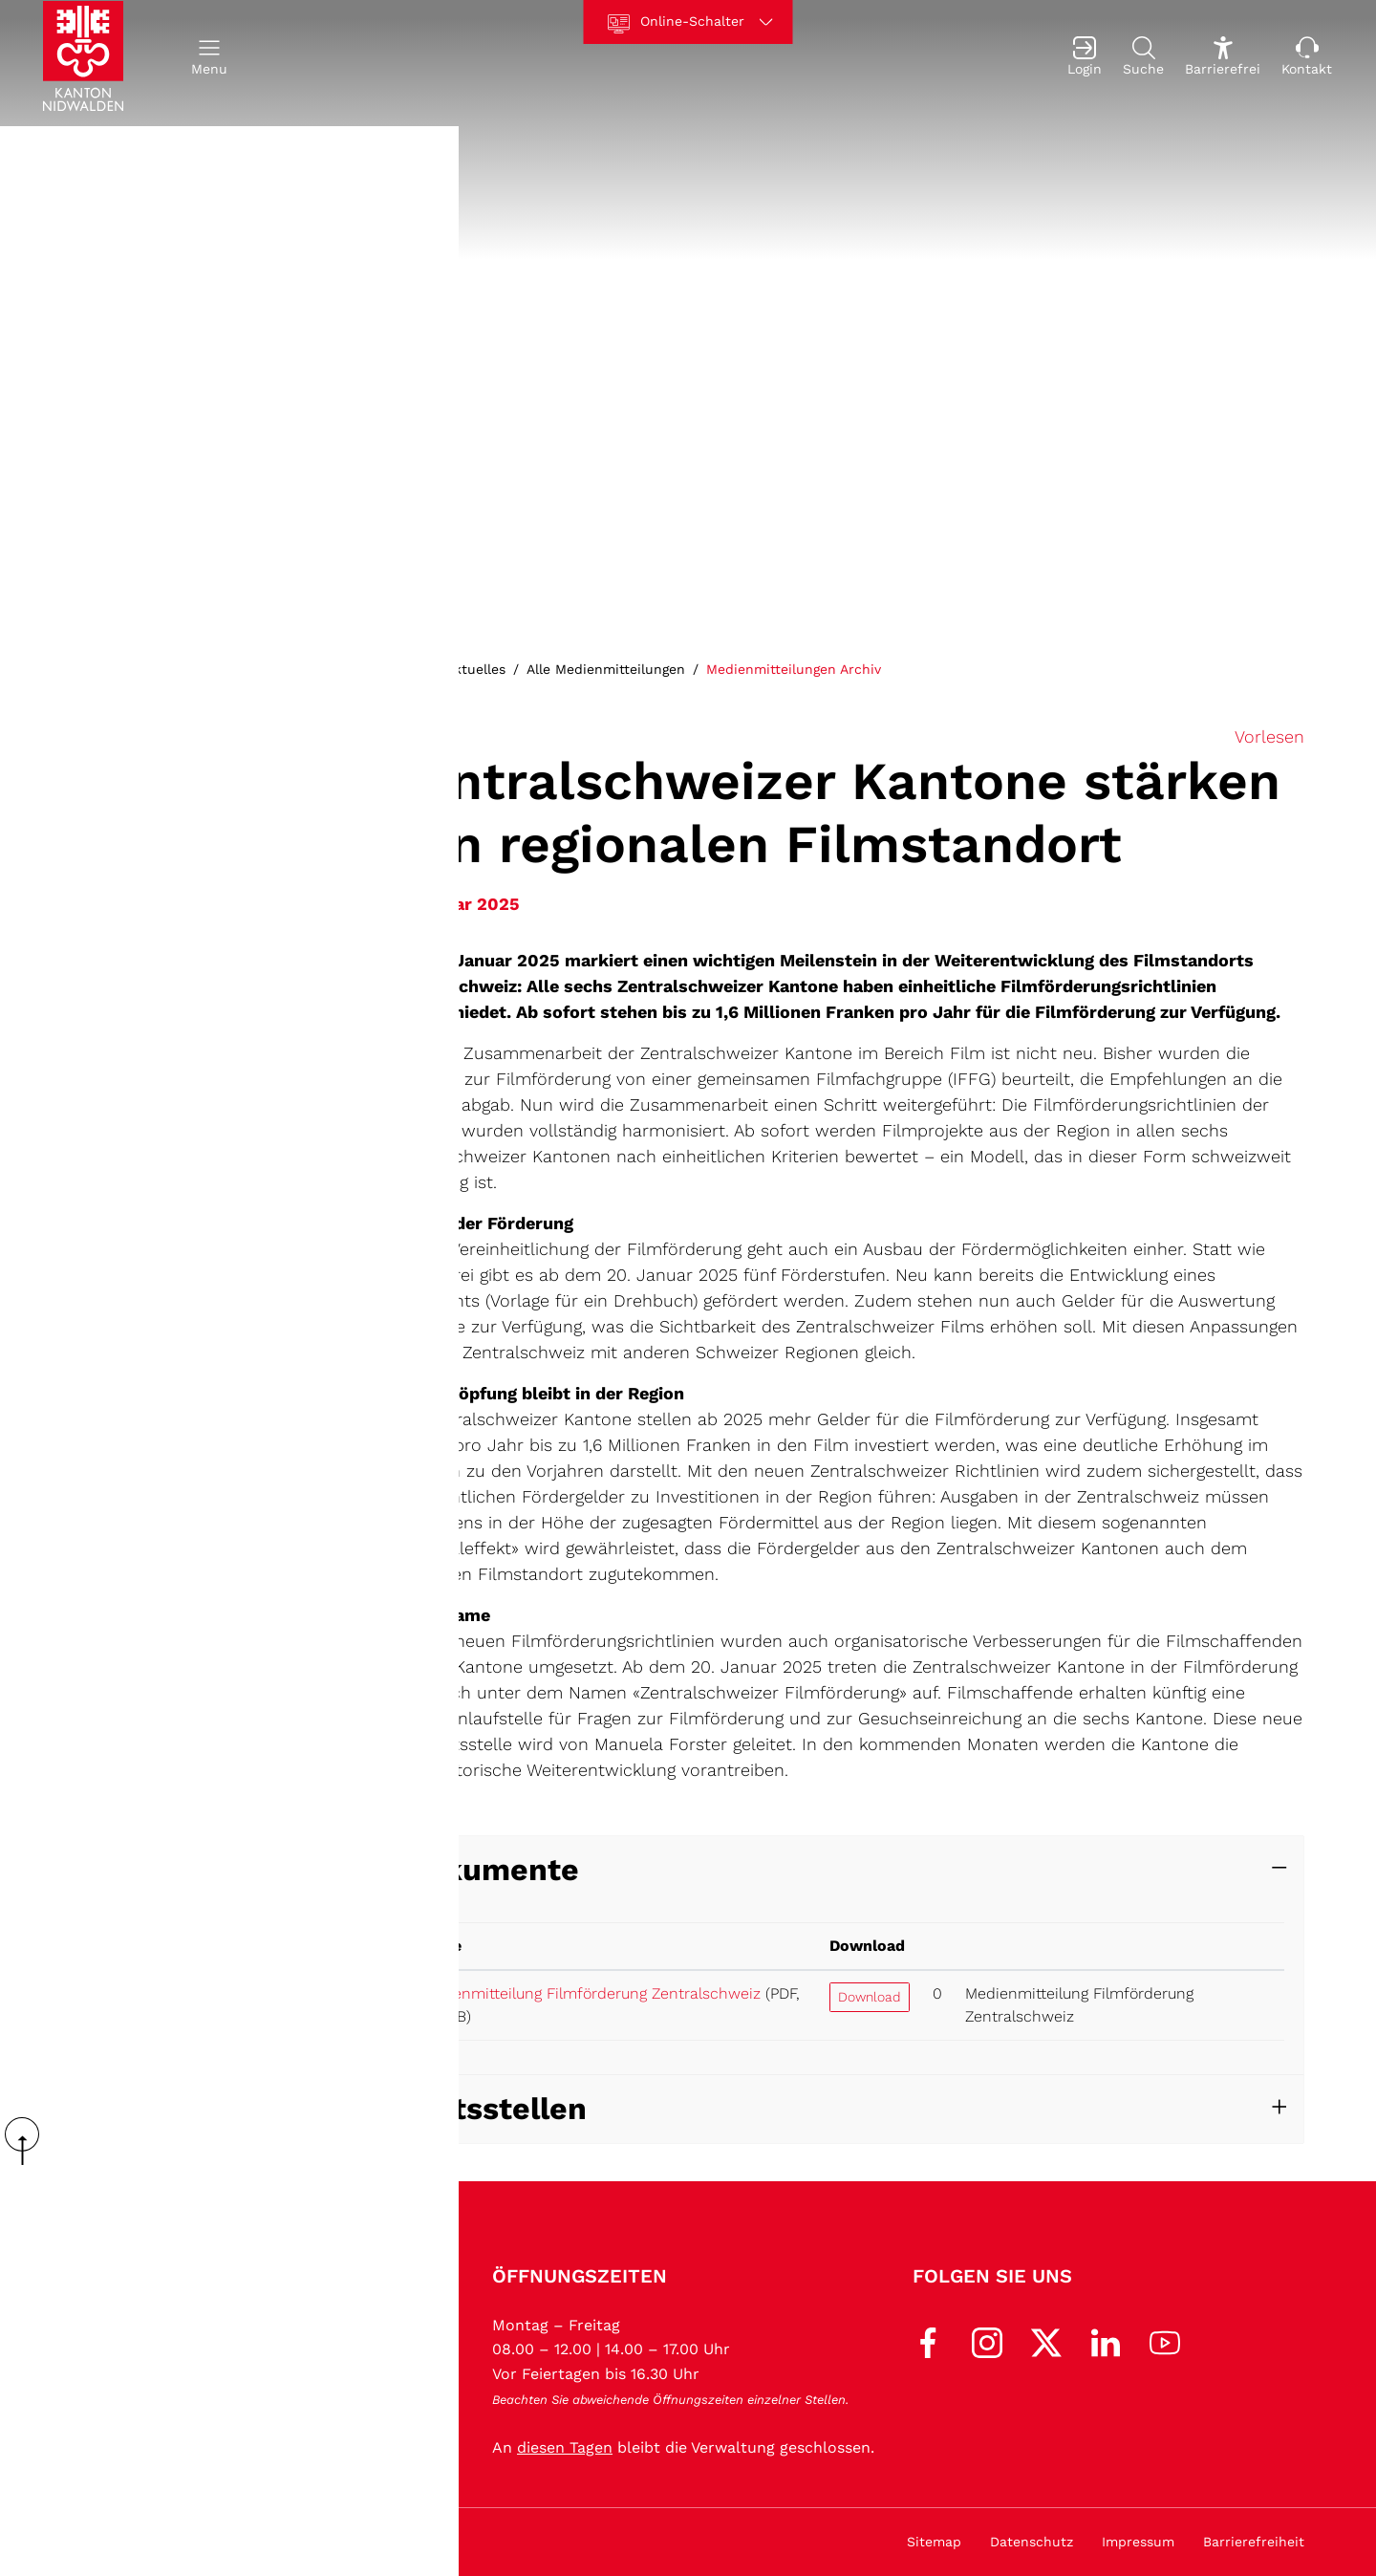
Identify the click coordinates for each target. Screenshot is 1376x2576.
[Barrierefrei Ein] (1222, 63)
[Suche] (1143, 63)
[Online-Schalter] (688, 22)
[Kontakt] (1306, 63)
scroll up (29, 2141)
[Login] (1084, 63)
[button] (209, 63)
